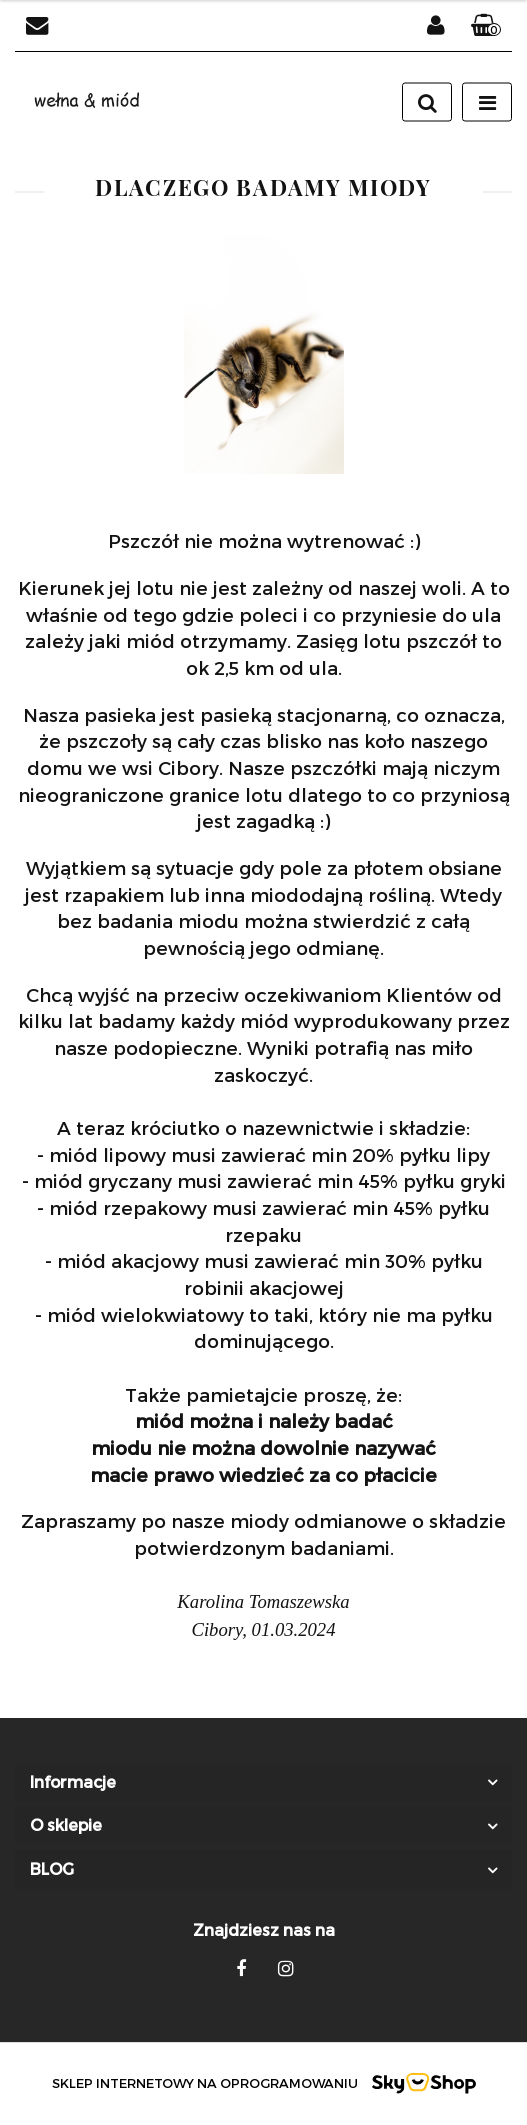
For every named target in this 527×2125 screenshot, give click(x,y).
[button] (486, 26)
